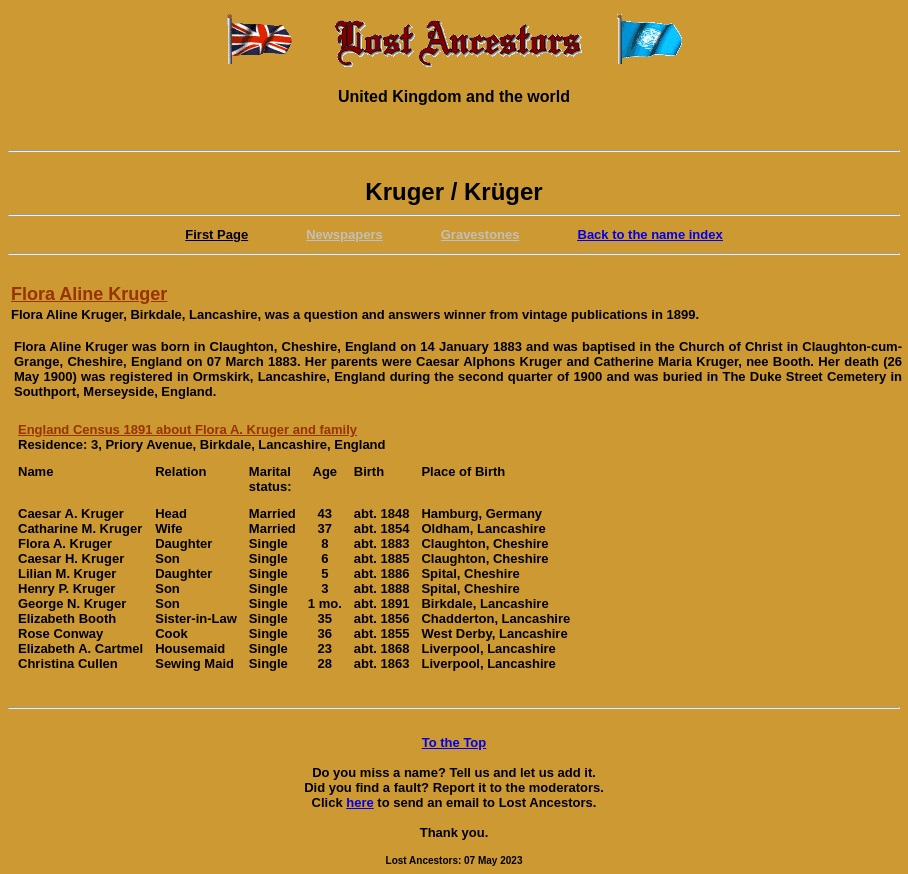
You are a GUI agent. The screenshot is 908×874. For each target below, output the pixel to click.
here (359, 802)
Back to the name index (650, 234)
